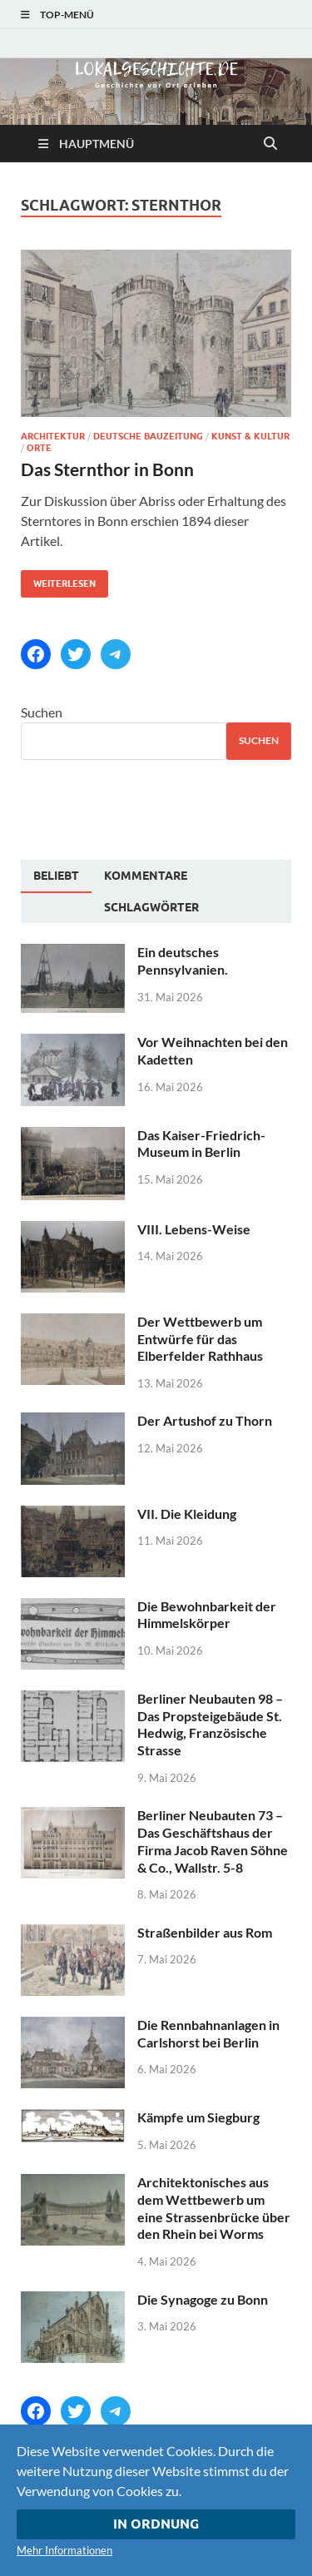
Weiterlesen (58, 579)
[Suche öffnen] (270, 144)
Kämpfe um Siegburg (198, 2117)
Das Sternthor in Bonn (107, 469)
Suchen (41, 712)
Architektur (53, 436)
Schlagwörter (151, 907)
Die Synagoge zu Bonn (202, 2299)
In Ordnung (156, 2524)
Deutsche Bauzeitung (148, 436)
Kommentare (145, 875)
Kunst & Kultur (250, 436)
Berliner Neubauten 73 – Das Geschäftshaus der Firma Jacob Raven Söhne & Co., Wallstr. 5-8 (212, 1840)
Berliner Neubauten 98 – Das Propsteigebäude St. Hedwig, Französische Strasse (210, 1724)
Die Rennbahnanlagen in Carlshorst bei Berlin (208, 2033)
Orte (39, 448)
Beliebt (56, 875)
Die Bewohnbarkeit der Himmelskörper (206, 1614)
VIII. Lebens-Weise (193, 1229)
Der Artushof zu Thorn (204, 1420)
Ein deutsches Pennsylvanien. (182, 960)
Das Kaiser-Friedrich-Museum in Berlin (201, 1143)
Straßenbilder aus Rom (204, 1932)
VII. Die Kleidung (186, 1513)
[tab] (56, 876)
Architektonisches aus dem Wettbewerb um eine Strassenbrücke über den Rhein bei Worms (213, 2207)
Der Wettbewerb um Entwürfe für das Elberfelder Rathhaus (200, 1338)
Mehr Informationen (64, 2550)
